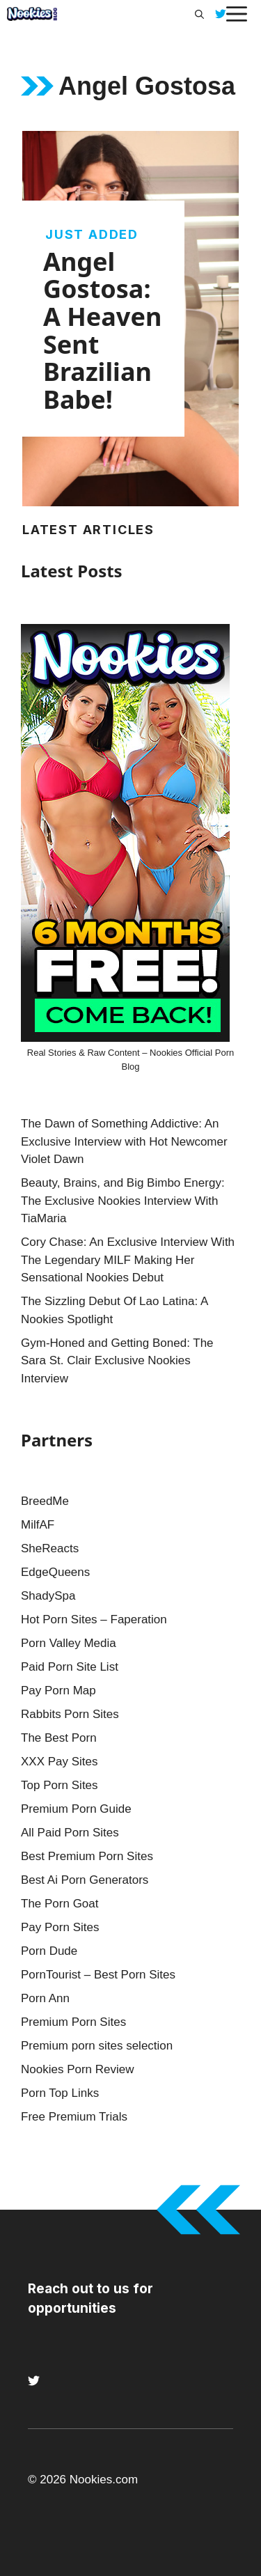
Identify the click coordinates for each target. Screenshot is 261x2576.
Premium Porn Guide (76, 1809)
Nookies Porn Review (77, 2069)
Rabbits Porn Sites (70, 1714)
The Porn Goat (60, 1903)
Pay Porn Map (58, 1690)
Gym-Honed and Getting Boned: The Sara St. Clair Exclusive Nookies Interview (117, 1360)
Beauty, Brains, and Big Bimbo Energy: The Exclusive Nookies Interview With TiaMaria (123, 1200)
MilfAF (37, 1524)
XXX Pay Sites (59, 1761)
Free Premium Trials (74, 2116)
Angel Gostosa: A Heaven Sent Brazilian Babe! (102, 330)
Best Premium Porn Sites (87, 1856)
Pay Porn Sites (60, 1927)
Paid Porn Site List (69, 1666)
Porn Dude (49, 1951)
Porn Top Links (60, 2093)
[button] (199, 14)
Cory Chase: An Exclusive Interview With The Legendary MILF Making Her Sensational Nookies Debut (128, 1259)
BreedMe (45, 1501)
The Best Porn (59, 1737)
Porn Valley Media (68, 1643)
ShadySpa (48, 1595)
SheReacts (50, 1548)
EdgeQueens (55, 1572)
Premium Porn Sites (73, 2022)
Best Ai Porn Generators (84, 1880)
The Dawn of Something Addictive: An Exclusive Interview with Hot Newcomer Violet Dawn (124, 1141)
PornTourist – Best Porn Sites (98, 1974)
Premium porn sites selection (97, 2045)
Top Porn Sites (59, 1785)
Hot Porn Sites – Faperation (94, 1619)
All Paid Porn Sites (70, 1832)
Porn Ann (45, 1998)
